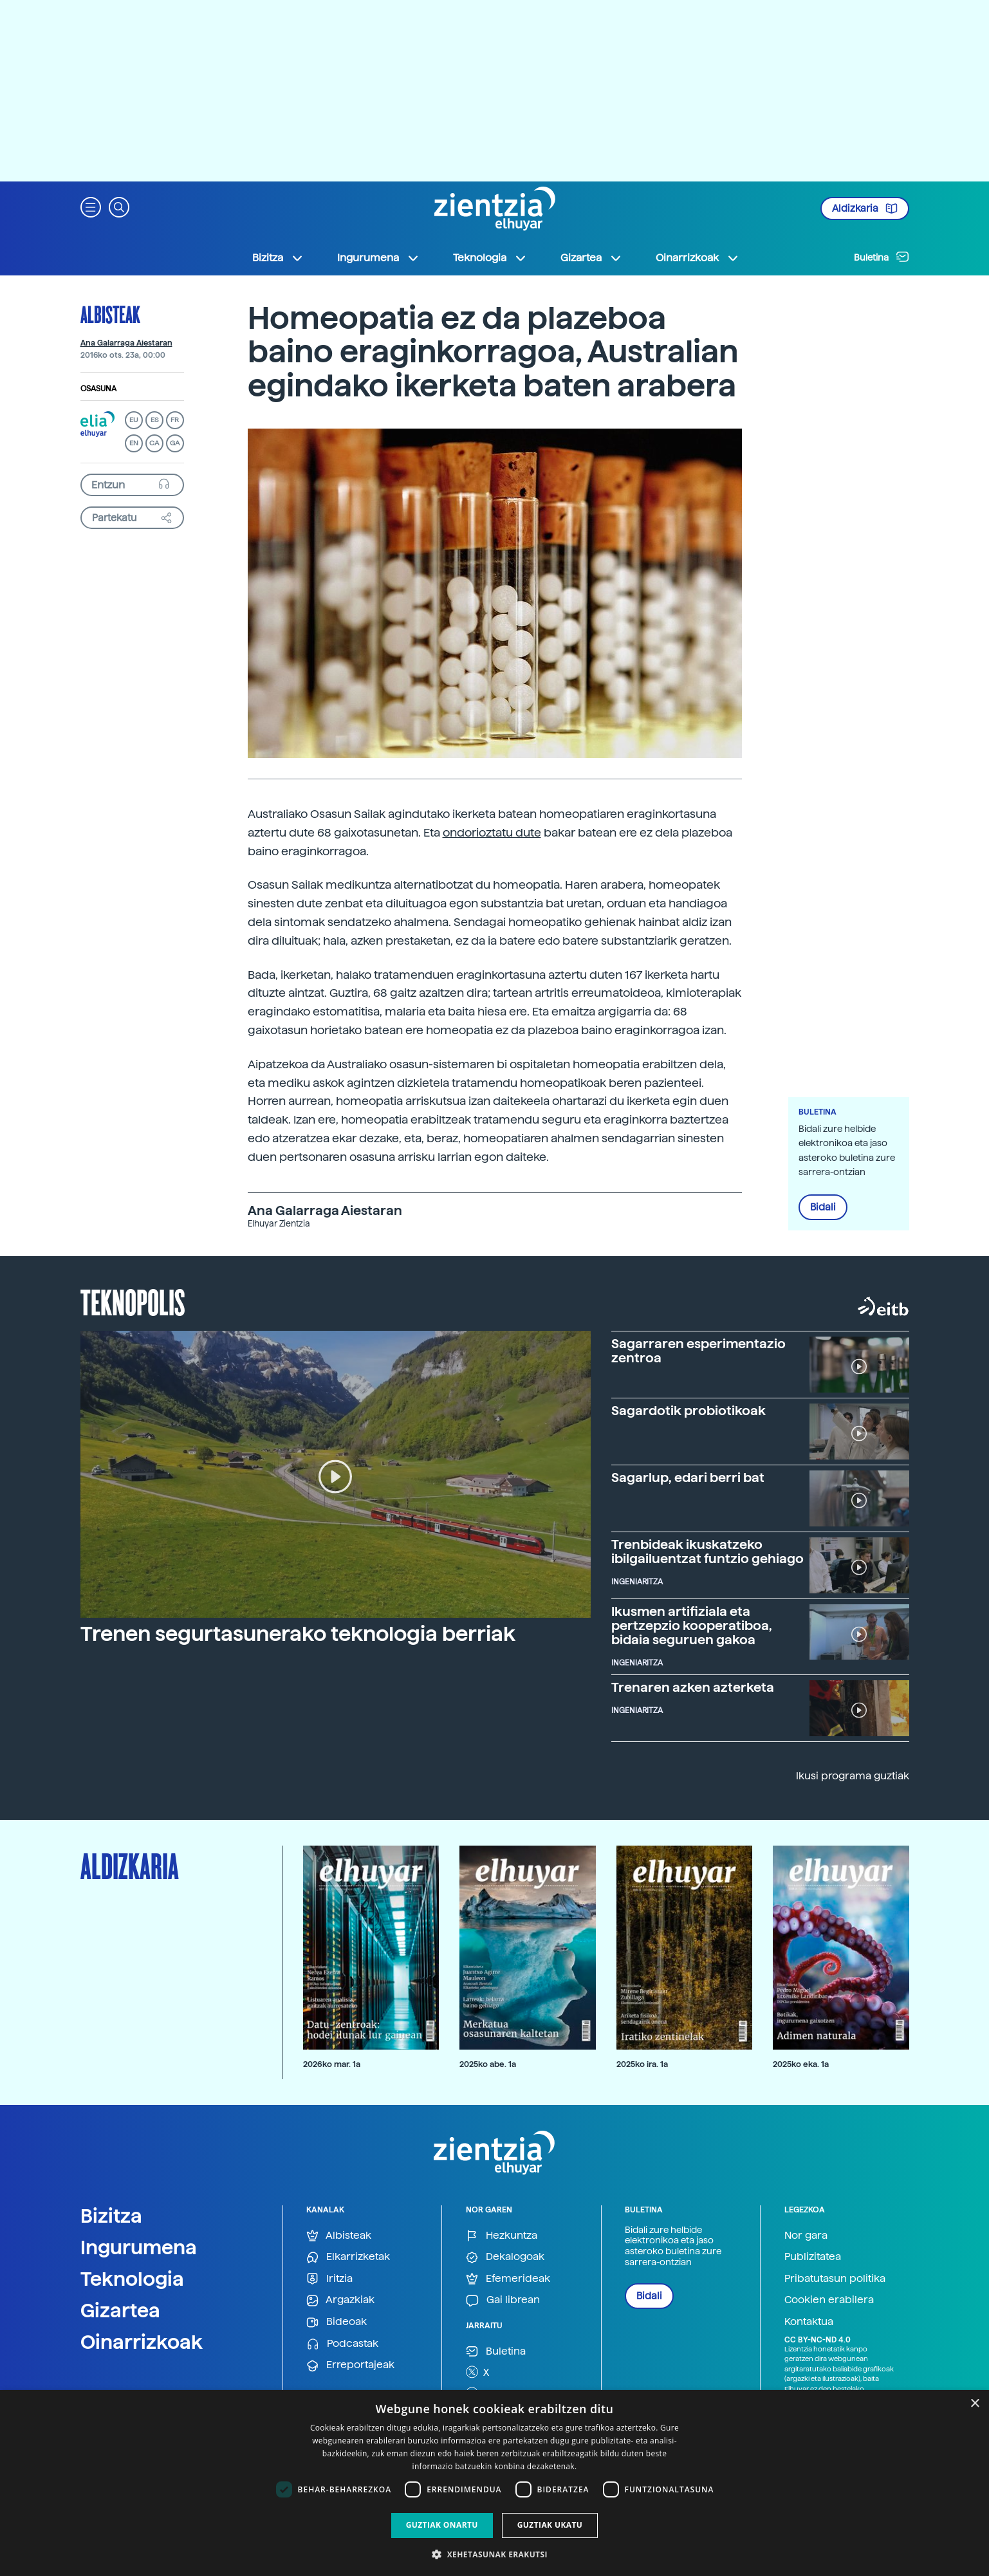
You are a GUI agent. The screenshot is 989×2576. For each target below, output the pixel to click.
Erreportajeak (350, 2365)
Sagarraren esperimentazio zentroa (698, 1351)
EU (133, 420)
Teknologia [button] (490, 258)
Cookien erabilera (829, 2299)
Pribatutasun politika (834, 2278)
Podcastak (342, 2344)
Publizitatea (812, 2256)
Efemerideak (508, 2279)
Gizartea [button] (591, 258)
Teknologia (132, 2278)
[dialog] (494, 2483)
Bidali (823, 1207)
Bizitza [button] (278, 258)
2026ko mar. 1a (331, 2064)
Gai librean (503, 2300)
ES (154, 420)
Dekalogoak (505, 2257)
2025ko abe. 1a (487, 2064)
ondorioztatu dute (492, 832)
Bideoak (336, 2322)
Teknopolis (132, 1301)
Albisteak (110, 314)
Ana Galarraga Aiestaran (126, 342)
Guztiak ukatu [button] (550, 2524)
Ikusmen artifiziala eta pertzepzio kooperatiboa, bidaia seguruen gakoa (691, 1625)
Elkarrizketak (348, 2257)
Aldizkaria (865, 208)
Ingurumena (138, 2247)
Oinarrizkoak (141, 2341)
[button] (90, 206)
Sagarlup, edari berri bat (687, 1477)
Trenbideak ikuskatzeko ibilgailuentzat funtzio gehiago (707, 1551)
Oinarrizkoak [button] (697, 258)
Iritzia (329, 2279)
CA (154, 443)
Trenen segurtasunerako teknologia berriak (297, 1634)
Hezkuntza (501, 2236)
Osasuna (98, 388)
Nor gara (805, 2235)
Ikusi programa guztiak (852, 1776)
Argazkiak (340, 2300)
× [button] (974, 2404)
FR (175, 420)
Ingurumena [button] (378, 258)
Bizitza (111, 2215)
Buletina (881, 256)
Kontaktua (808, 2321)
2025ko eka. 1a (801, 2064)
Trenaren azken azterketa (692, 1687)
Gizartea (120, 2310)
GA (175, 443)
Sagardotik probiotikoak (688, 1410)
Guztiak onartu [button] (442, 2524)
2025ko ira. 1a (642, 2064)
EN (133, 443)
